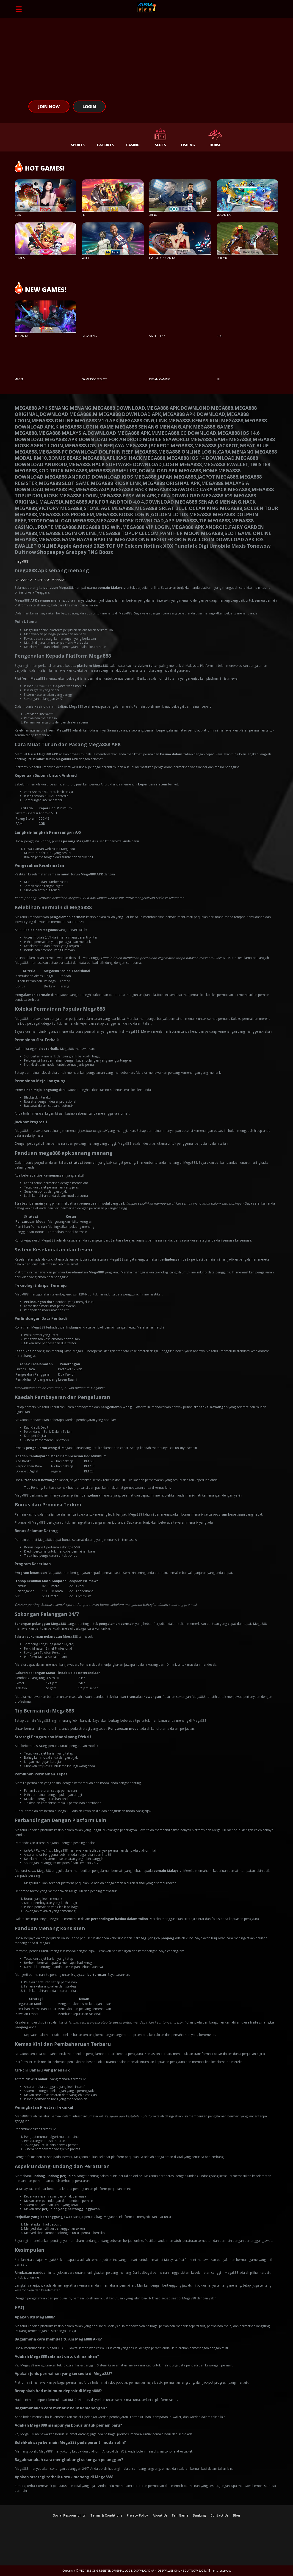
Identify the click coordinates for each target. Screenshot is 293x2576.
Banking (199, 2515)
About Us (160, 2515)
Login (89, 106)
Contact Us (219, 2515)
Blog (236, 2515)
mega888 (22, 561)
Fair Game (180, 2515)
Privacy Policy (137, 2515)
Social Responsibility (69, 2515)
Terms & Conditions (106, 2515)
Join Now (49, 106)
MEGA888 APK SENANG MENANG (40, 579)
